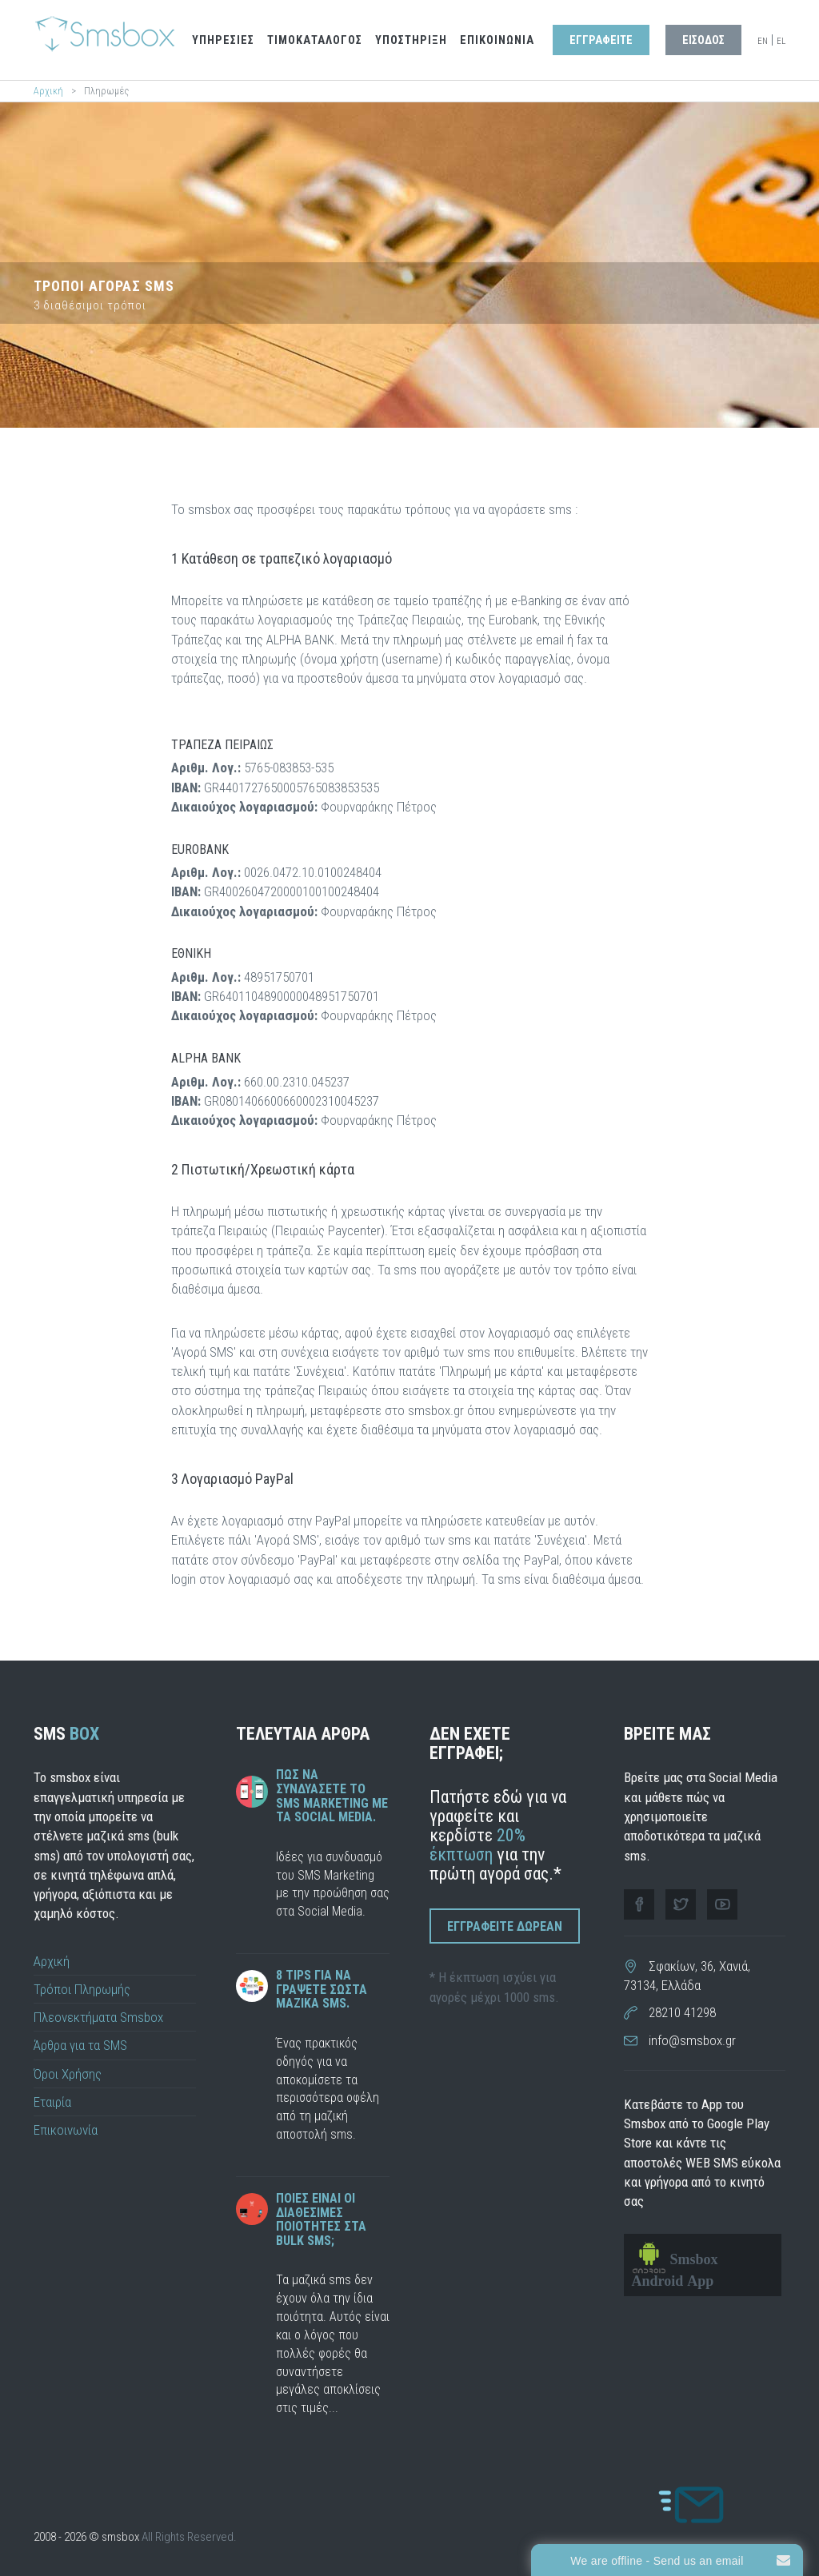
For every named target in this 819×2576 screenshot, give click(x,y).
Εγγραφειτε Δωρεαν (504, 1926)
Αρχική (48, 91)
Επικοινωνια (497, 40)
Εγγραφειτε (601, 40)
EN (762, 41)
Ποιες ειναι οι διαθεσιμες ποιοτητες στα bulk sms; (321, 2219)
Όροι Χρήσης (68, 2074)
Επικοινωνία (66, 2130)
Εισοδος (703, 40)
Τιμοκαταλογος (314, 40)
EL (781, 41)
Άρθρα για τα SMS (80, 2045)
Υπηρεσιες (223, 40)
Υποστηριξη (411, 40)
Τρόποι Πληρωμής (82, 1989)
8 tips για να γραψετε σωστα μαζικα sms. (321, 1989)
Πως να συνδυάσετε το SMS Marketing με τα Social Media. (332, 1795)
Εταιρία (52, 2102)
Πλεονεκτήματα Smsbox (98, 2017)
